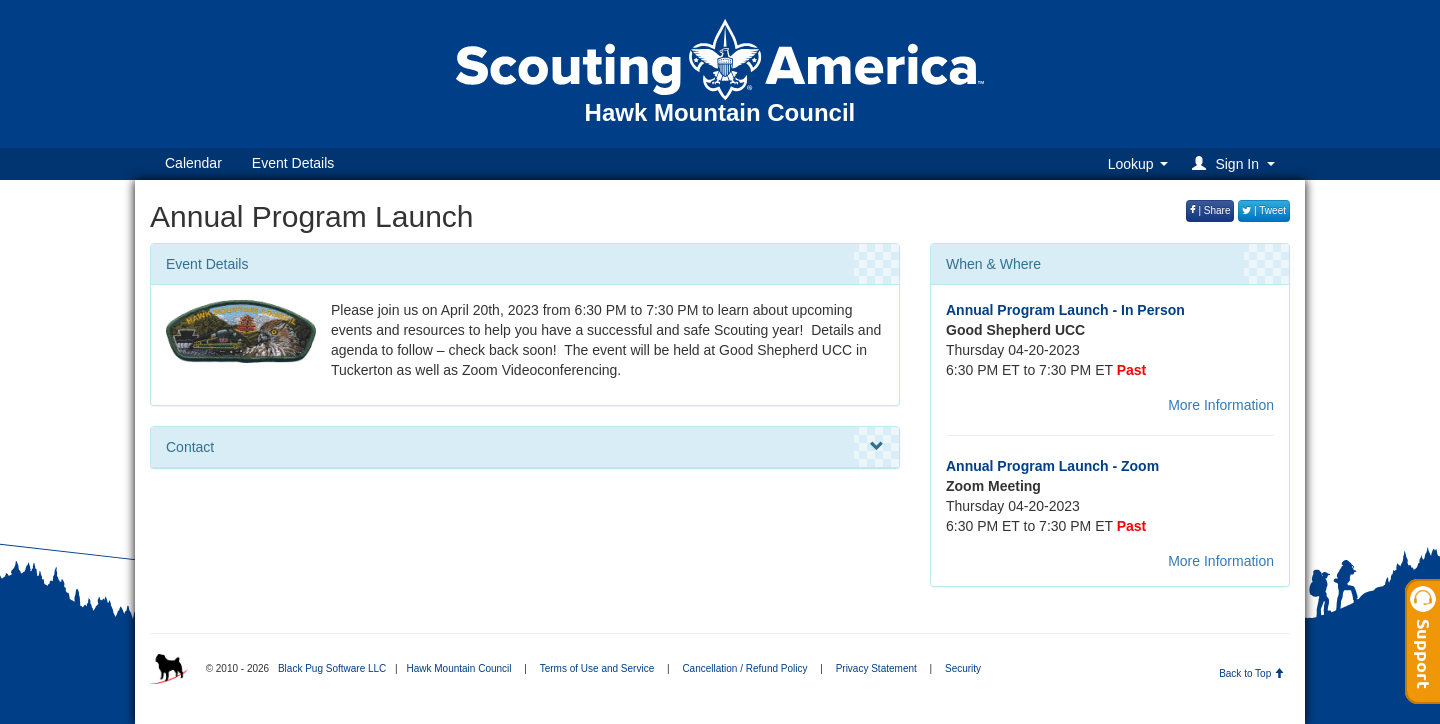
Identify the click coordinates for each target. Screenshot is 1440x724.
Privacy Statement (876, 668)
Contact (525, 447)
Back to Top (1251, 673)
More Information (1221, 405)
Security (963, 668)
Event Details (293, 163)
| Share (1210, 210)
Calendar (193, 163)
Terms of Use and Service (597, 668)
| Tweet (1264, 210)
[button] (1236, 163)
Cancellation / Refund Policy (744, 668)
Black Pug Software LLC (332, 668)
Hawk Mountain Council (458, 668)
